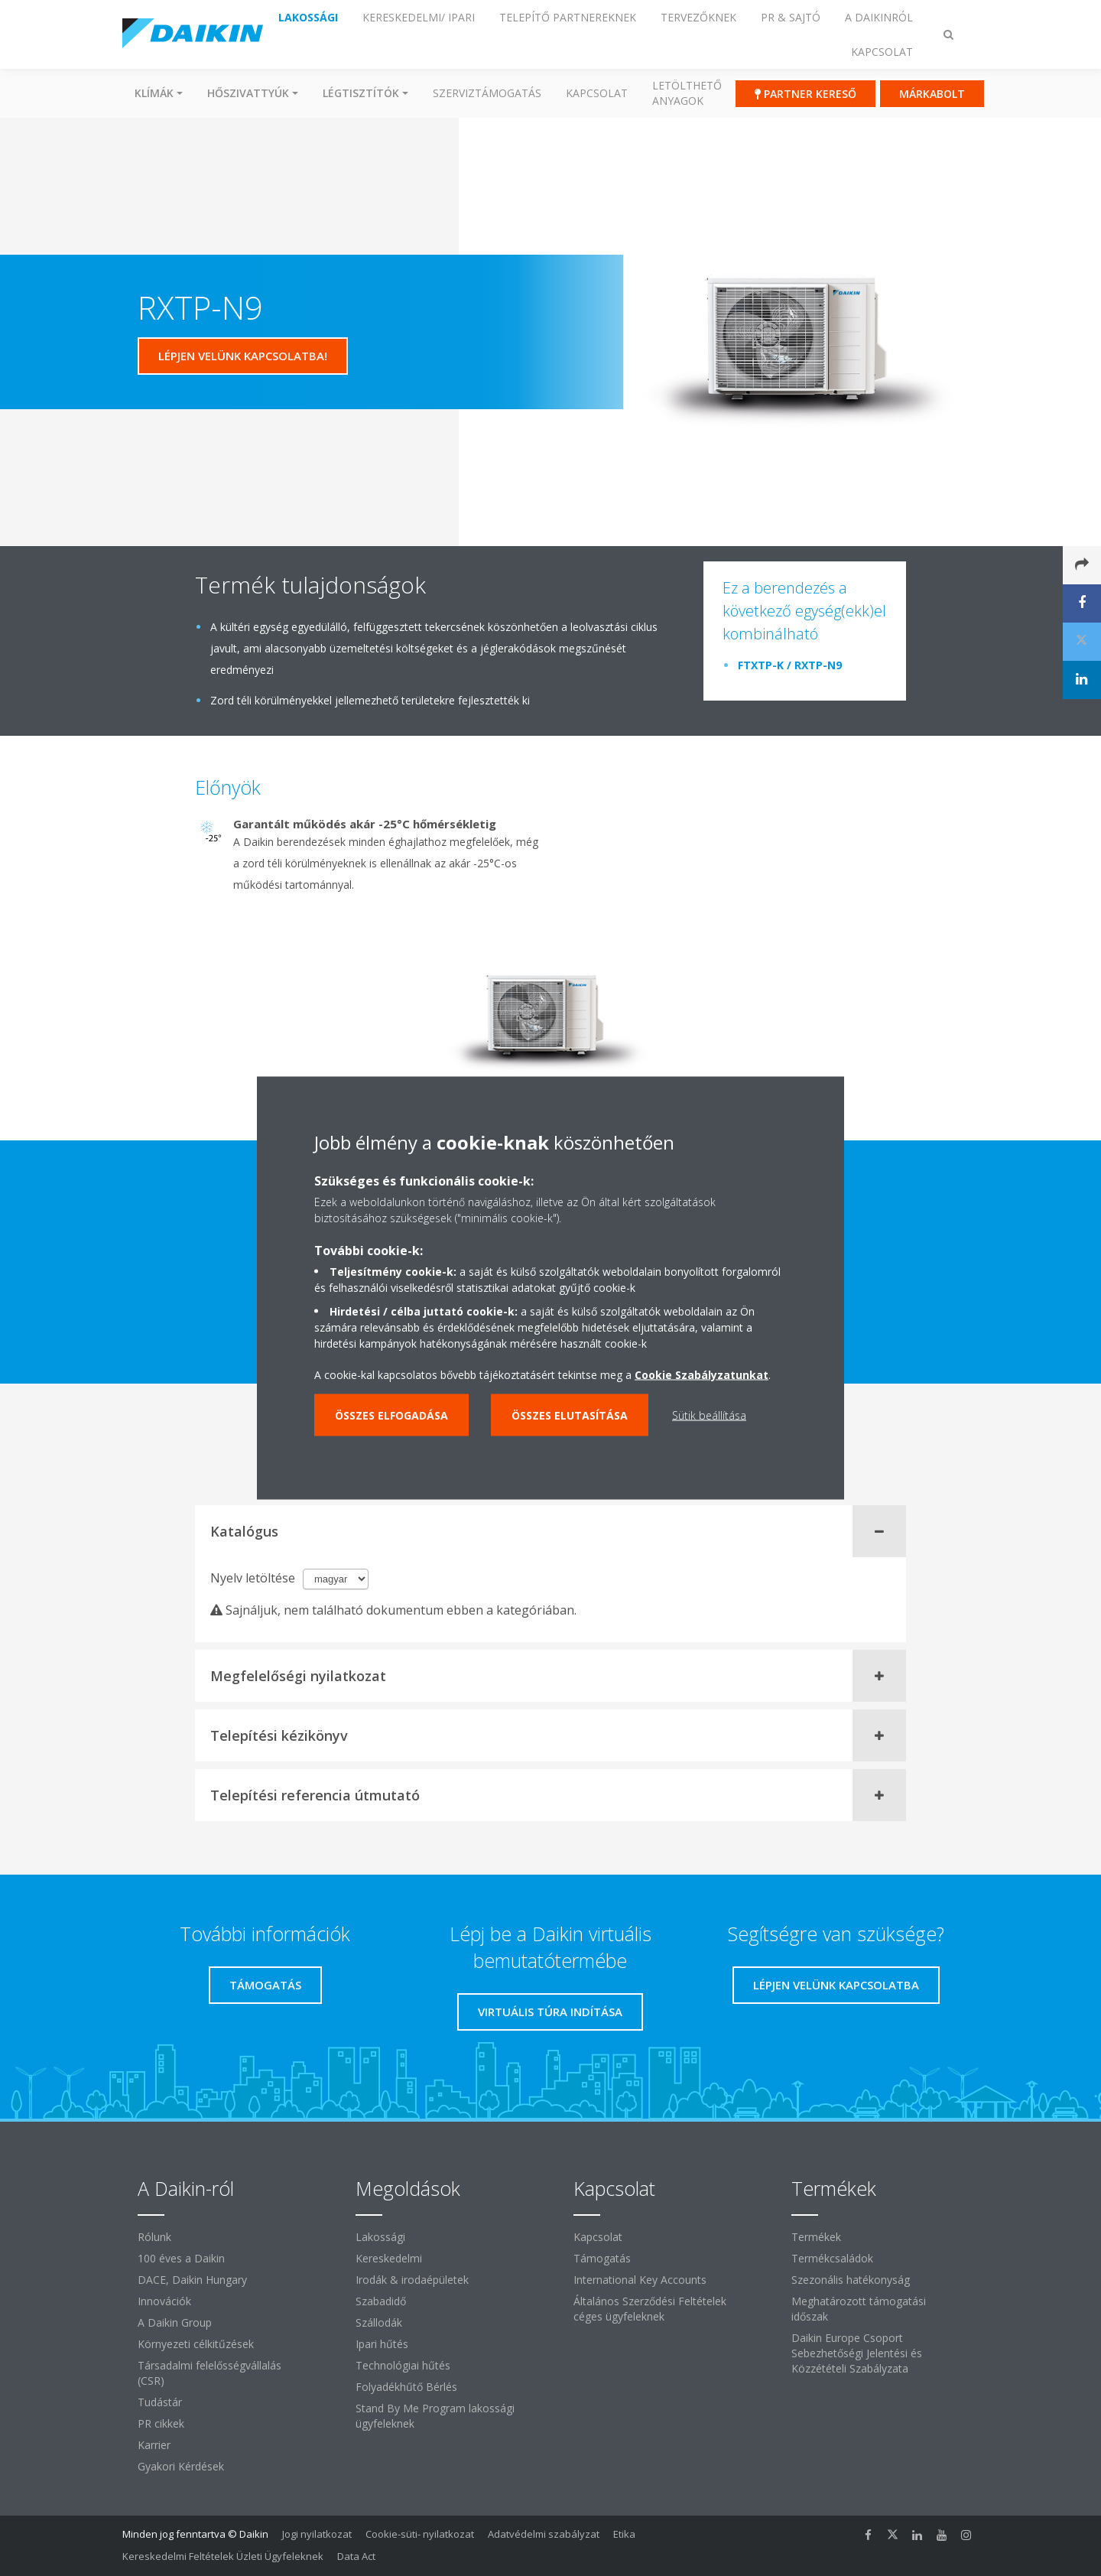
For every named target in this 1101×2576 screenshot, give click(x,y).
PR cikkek (161, 2423)
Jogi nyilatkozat (317, 2534)
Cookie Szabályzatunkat (701, 1375)
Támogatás (602, 2258)
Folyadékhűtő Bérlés (406, 2386)
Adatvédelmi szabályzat (543, 2534)
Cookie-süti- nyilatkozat (419, 2534)
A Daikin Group (175, 2322)
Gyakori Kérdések (181, 2466)
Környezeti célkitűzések (196, 2344)
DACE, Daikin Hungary (192, 2279)
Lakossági (380, 2237)
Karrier (154, 2445)
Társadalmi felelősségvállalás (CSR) (209, 2373)
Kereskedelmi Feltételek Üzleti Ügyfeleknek (222, 2556)
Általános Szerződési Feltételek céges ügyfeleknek (649, 2309)
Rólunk (154, 2237)
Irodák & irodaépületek (412, 2279)
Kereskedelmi (389, 2258)
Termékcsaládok (832, 2258)
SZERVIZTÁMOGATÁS (487, 93)
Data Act (356, 2556)
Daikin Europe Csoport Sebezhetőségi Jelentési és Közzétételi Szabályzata (856, 2353)
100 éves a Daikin (181, 2258)
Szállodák (379, 2322)
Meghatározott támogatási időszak (858, 2309)
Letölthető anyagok (687, 93)
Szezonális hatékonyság (850, 2279)
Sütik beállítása (709, 1415)
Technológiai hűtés (403, 2365)
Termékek (816, 2237)
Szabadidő (381, 2301)
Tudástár (160, 2402)
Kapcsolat (597, 93)
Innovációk (164, 2301)
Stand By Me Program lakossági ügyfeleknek (435, 2416)
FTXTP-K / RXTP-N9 (790, 665)
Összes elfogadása (391, 1415)
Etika (624, 2534)
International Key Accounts (639, 2279)
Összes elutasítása (570, 1415)
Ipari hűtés (382, 2344)
